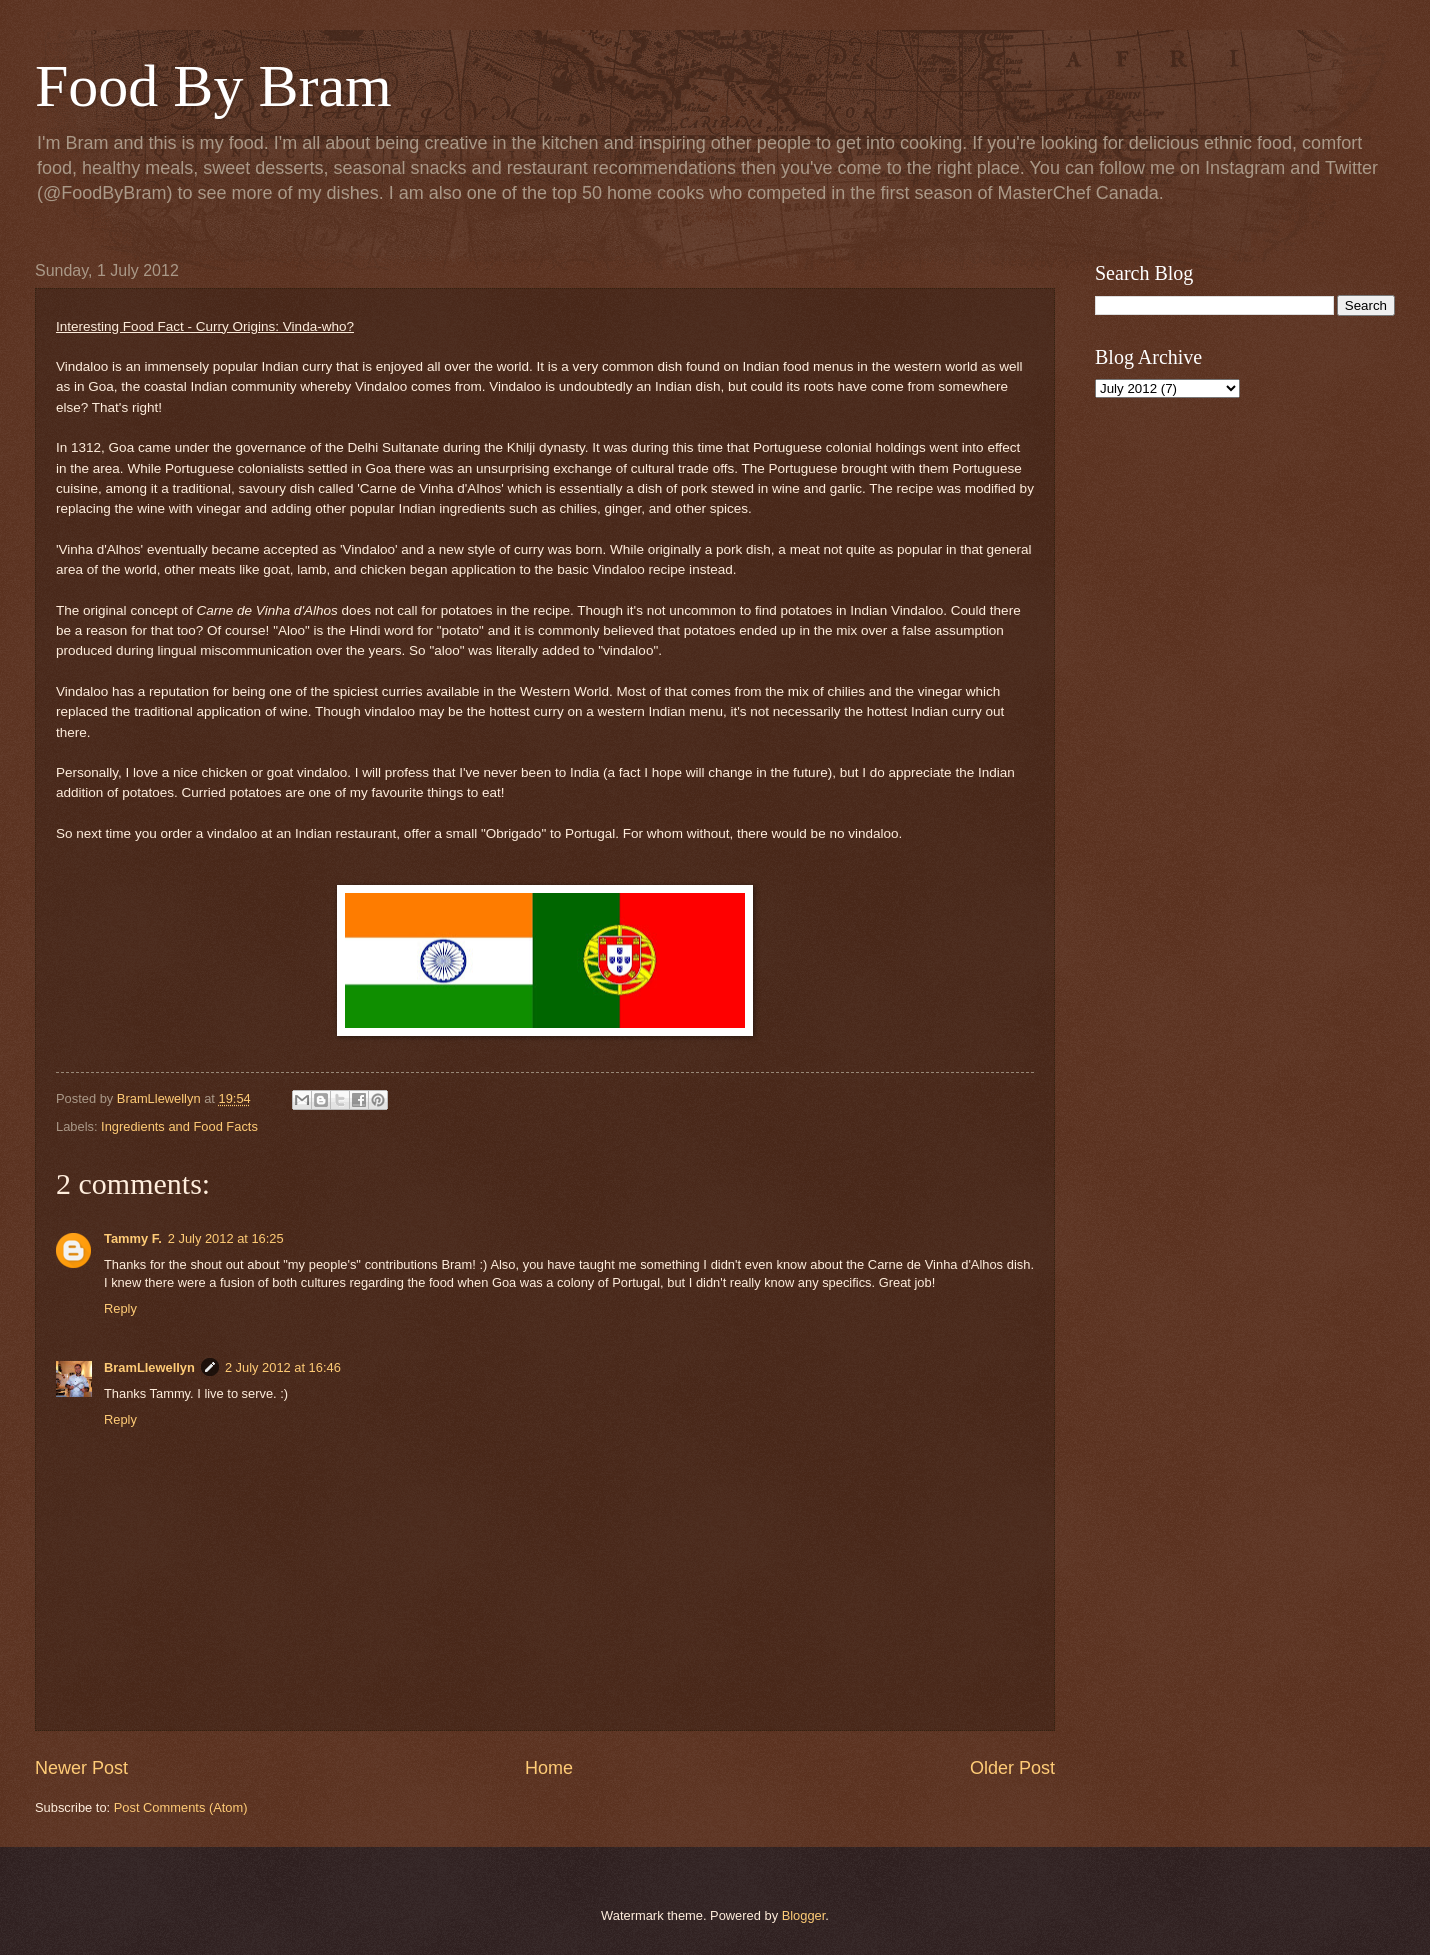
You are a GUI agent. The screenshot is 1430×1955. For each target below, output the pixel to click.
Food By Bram (213, 86)
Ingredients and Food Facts (179, 1126)
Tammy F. (133, 1238)
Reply (120, 1308)
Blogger (804, 1915)
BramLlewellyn (149, 1367)
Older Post (1012, 1768)
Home (549, 1768)
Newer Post (81, 1768)
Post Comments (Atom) (181, 1807)
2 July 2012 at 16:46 (283, 1367)
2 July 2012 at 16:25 (226, 1238)
